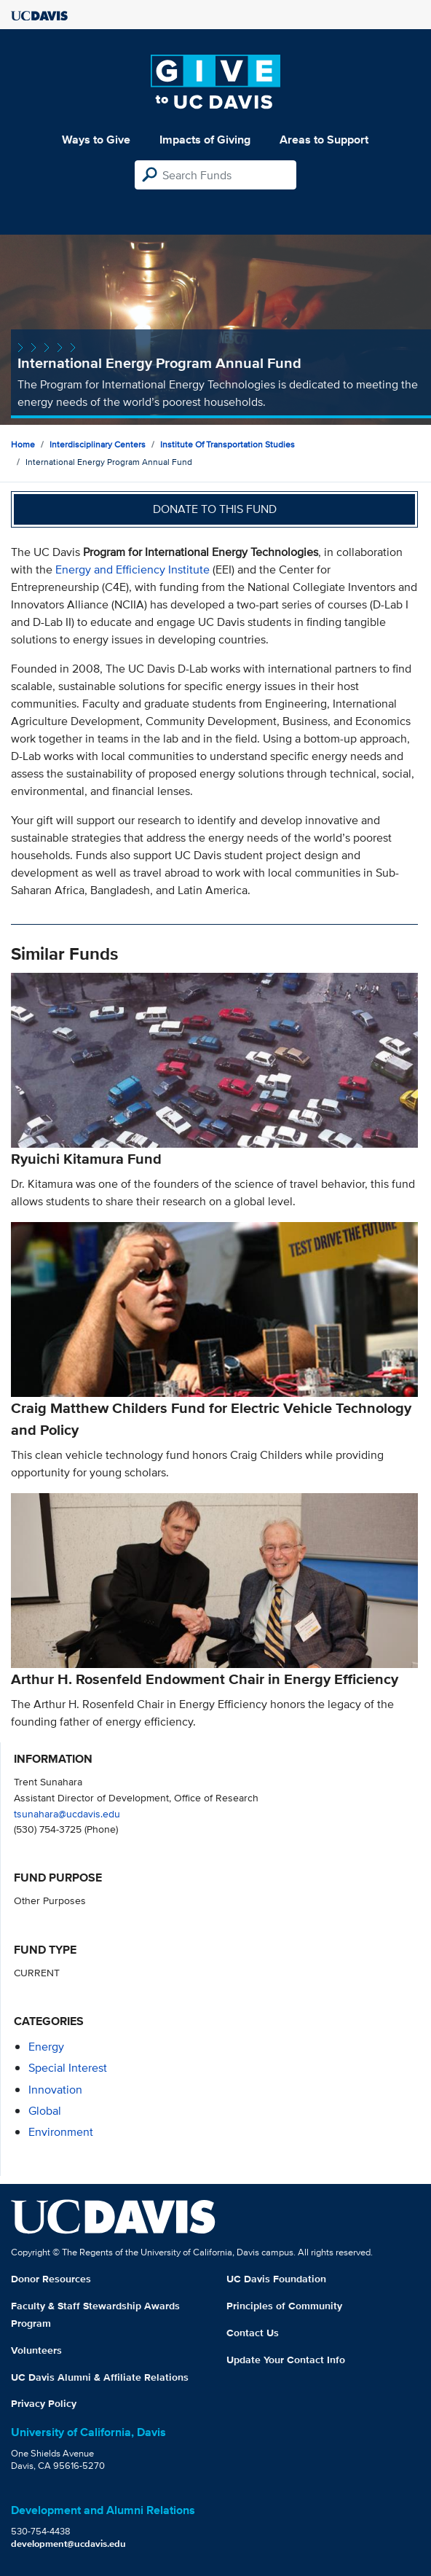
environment (60, 2131)
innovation (55, 2089)
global (44, 2110)
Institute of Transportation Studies (227, 444)
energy (46, 2046)
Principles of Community (284, 2305)
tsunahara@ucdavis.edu (67, 1813)
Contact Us (252, 2332)
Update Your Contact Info (285, 2359)
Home (23, 444)
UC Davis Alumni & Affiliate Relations (100, 2377)
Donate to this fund (215, 509)
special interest (67, 2067)
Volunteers (36, 2350)
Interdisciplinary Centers (98, 444)
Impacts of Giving (204, 139)
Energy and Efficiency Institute (132, 569)
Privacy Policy (43, 2403)
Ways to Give (96, 139)
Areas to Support (324, 139)
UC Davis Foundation (276, 2278)
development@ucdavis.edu (68, 2543)
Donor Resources (51, 2278)
